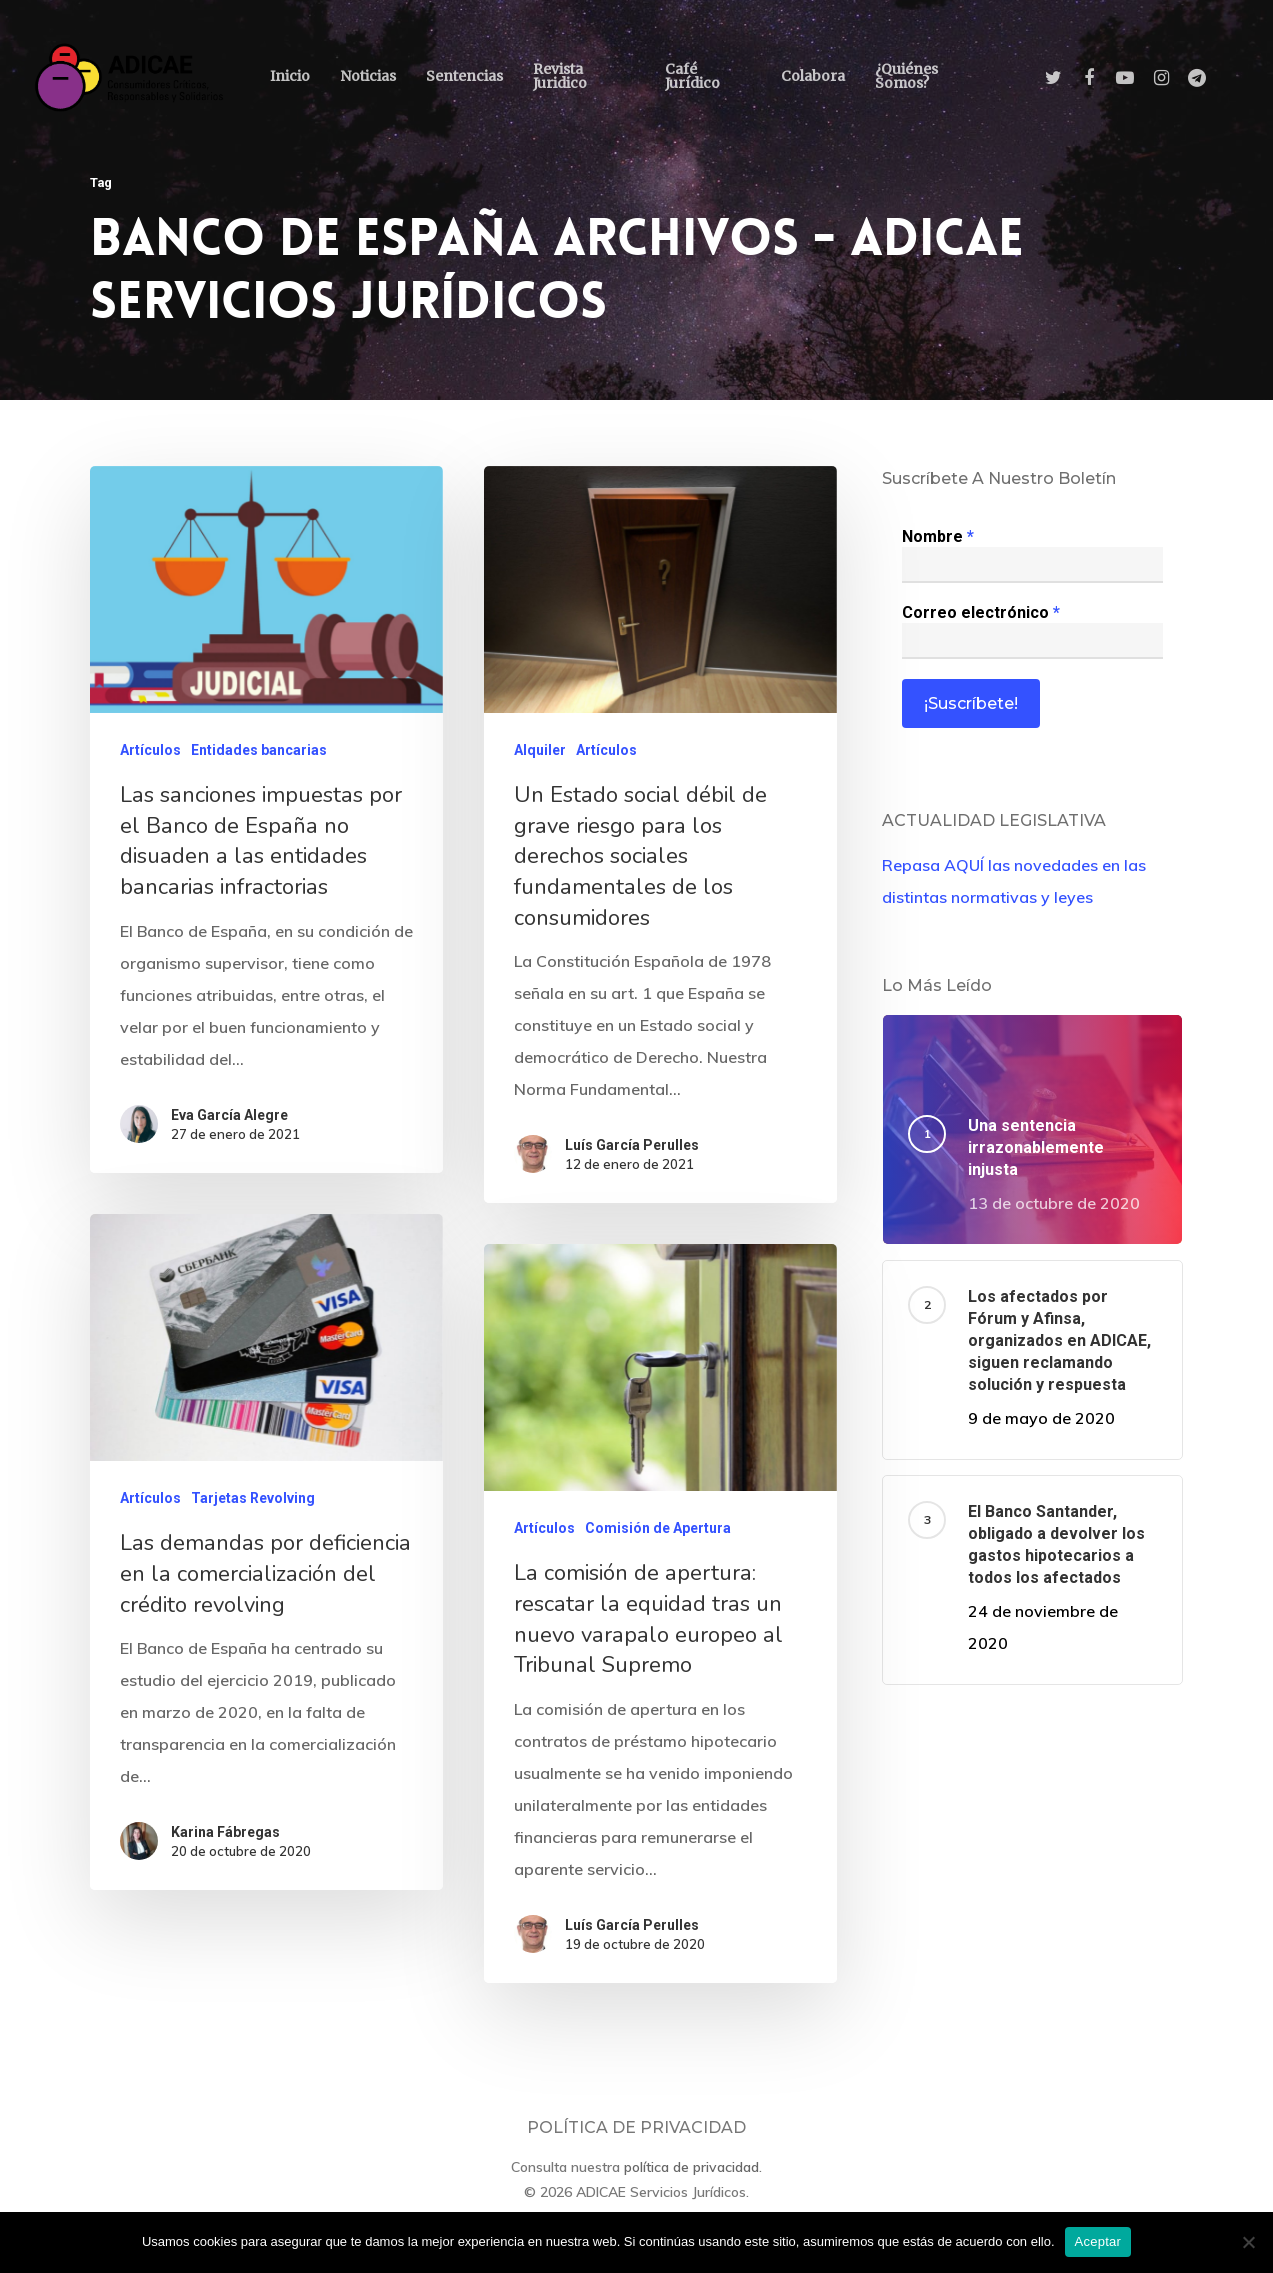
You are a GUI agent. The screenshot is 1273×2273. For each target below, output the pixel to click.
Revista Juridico (560, 76)
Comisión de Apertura (655, 1931)
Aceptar (1098, 2241)
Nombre (938, 536)
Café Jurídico (692, 76)
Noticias (368, 76)
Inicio (290, 76)
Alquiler (540, 759)
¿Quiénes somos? (906, 76)
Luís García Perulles (632, 1151)
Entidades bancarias (259, 755)
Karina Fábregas (212, 2172)
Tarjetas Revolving (254, 1895)
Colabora (813, 76)
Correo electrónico (981, 612)
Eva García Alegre (229, 1118)
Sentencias (464, 76)
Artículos (150, 755)
